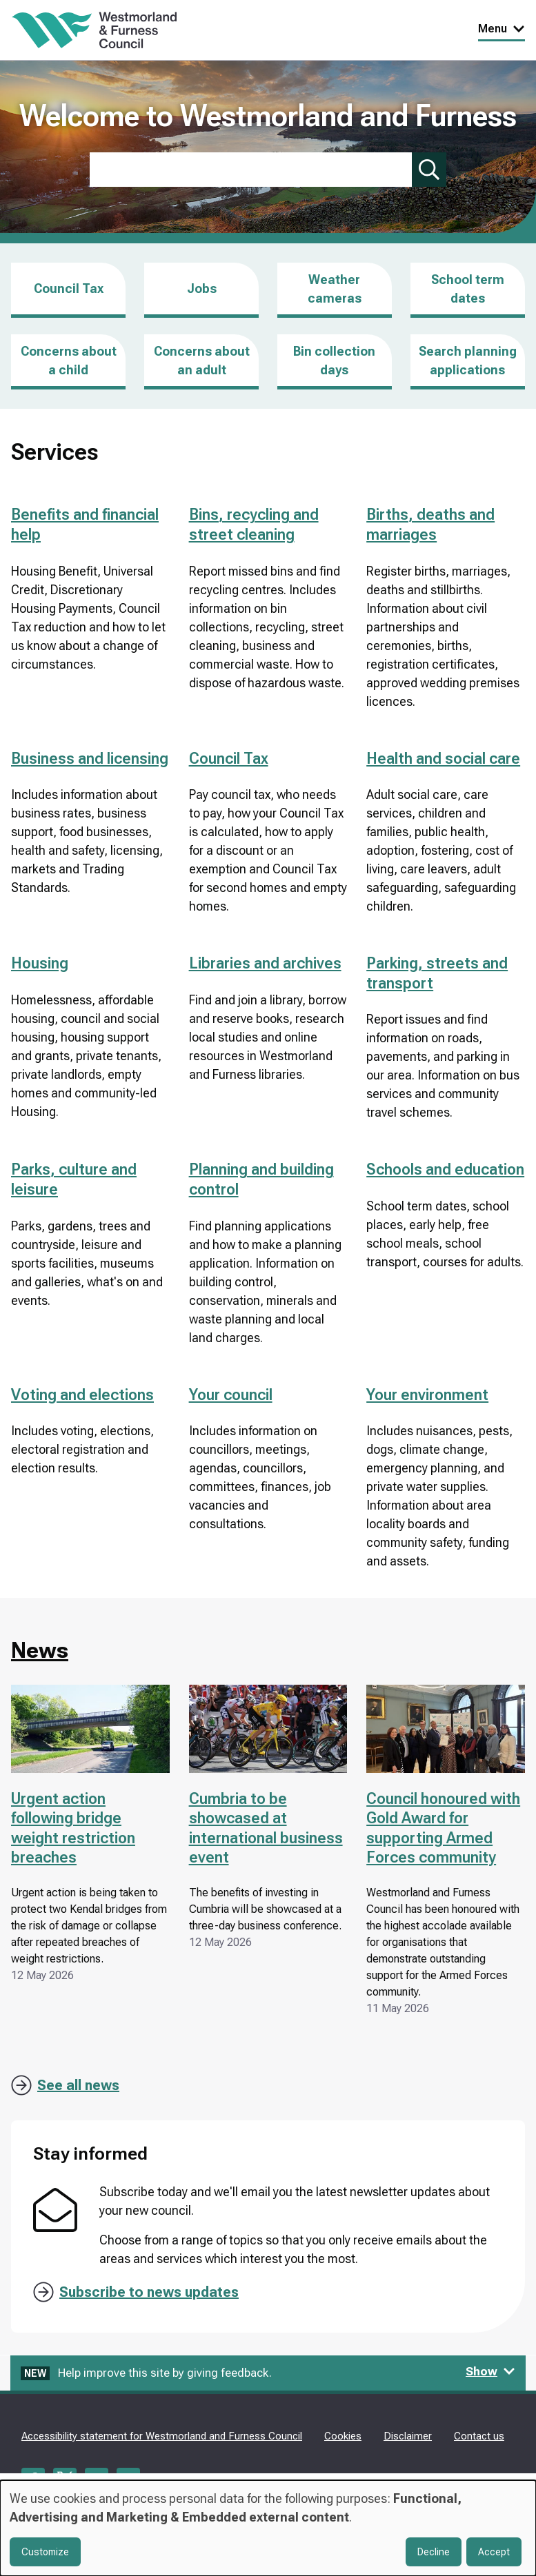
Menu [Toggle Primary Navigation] (501, 28)
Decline (433, 2551)
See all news (78, 2085)
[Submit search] (429, 169)
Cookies (342, 2436)
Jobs (202, 299)
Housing (39, 963)
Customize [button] (45, 2551)
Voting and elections (82, 1394)
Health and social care (443, 758)
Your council (230, 1394)
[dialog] (268, 2528)
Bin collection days (334, 360)
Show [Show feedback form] (490, 2371)
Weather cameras (334, 288)
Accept (494, 2551)
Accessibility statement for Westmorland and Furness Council (161, 2436)
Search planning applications (468, 360)
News (39, 1650)
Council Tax (68, 288)
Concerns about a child (69, 360)
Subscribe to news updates (149, 2292)
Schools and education (445, 1169)
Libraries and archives (265, 963)
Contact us (479, 2436)
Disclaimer (408, 2436)
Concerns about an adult (202, 360)
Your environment (427, 1394)
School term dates (467, 288)
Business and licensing (89, 758)
